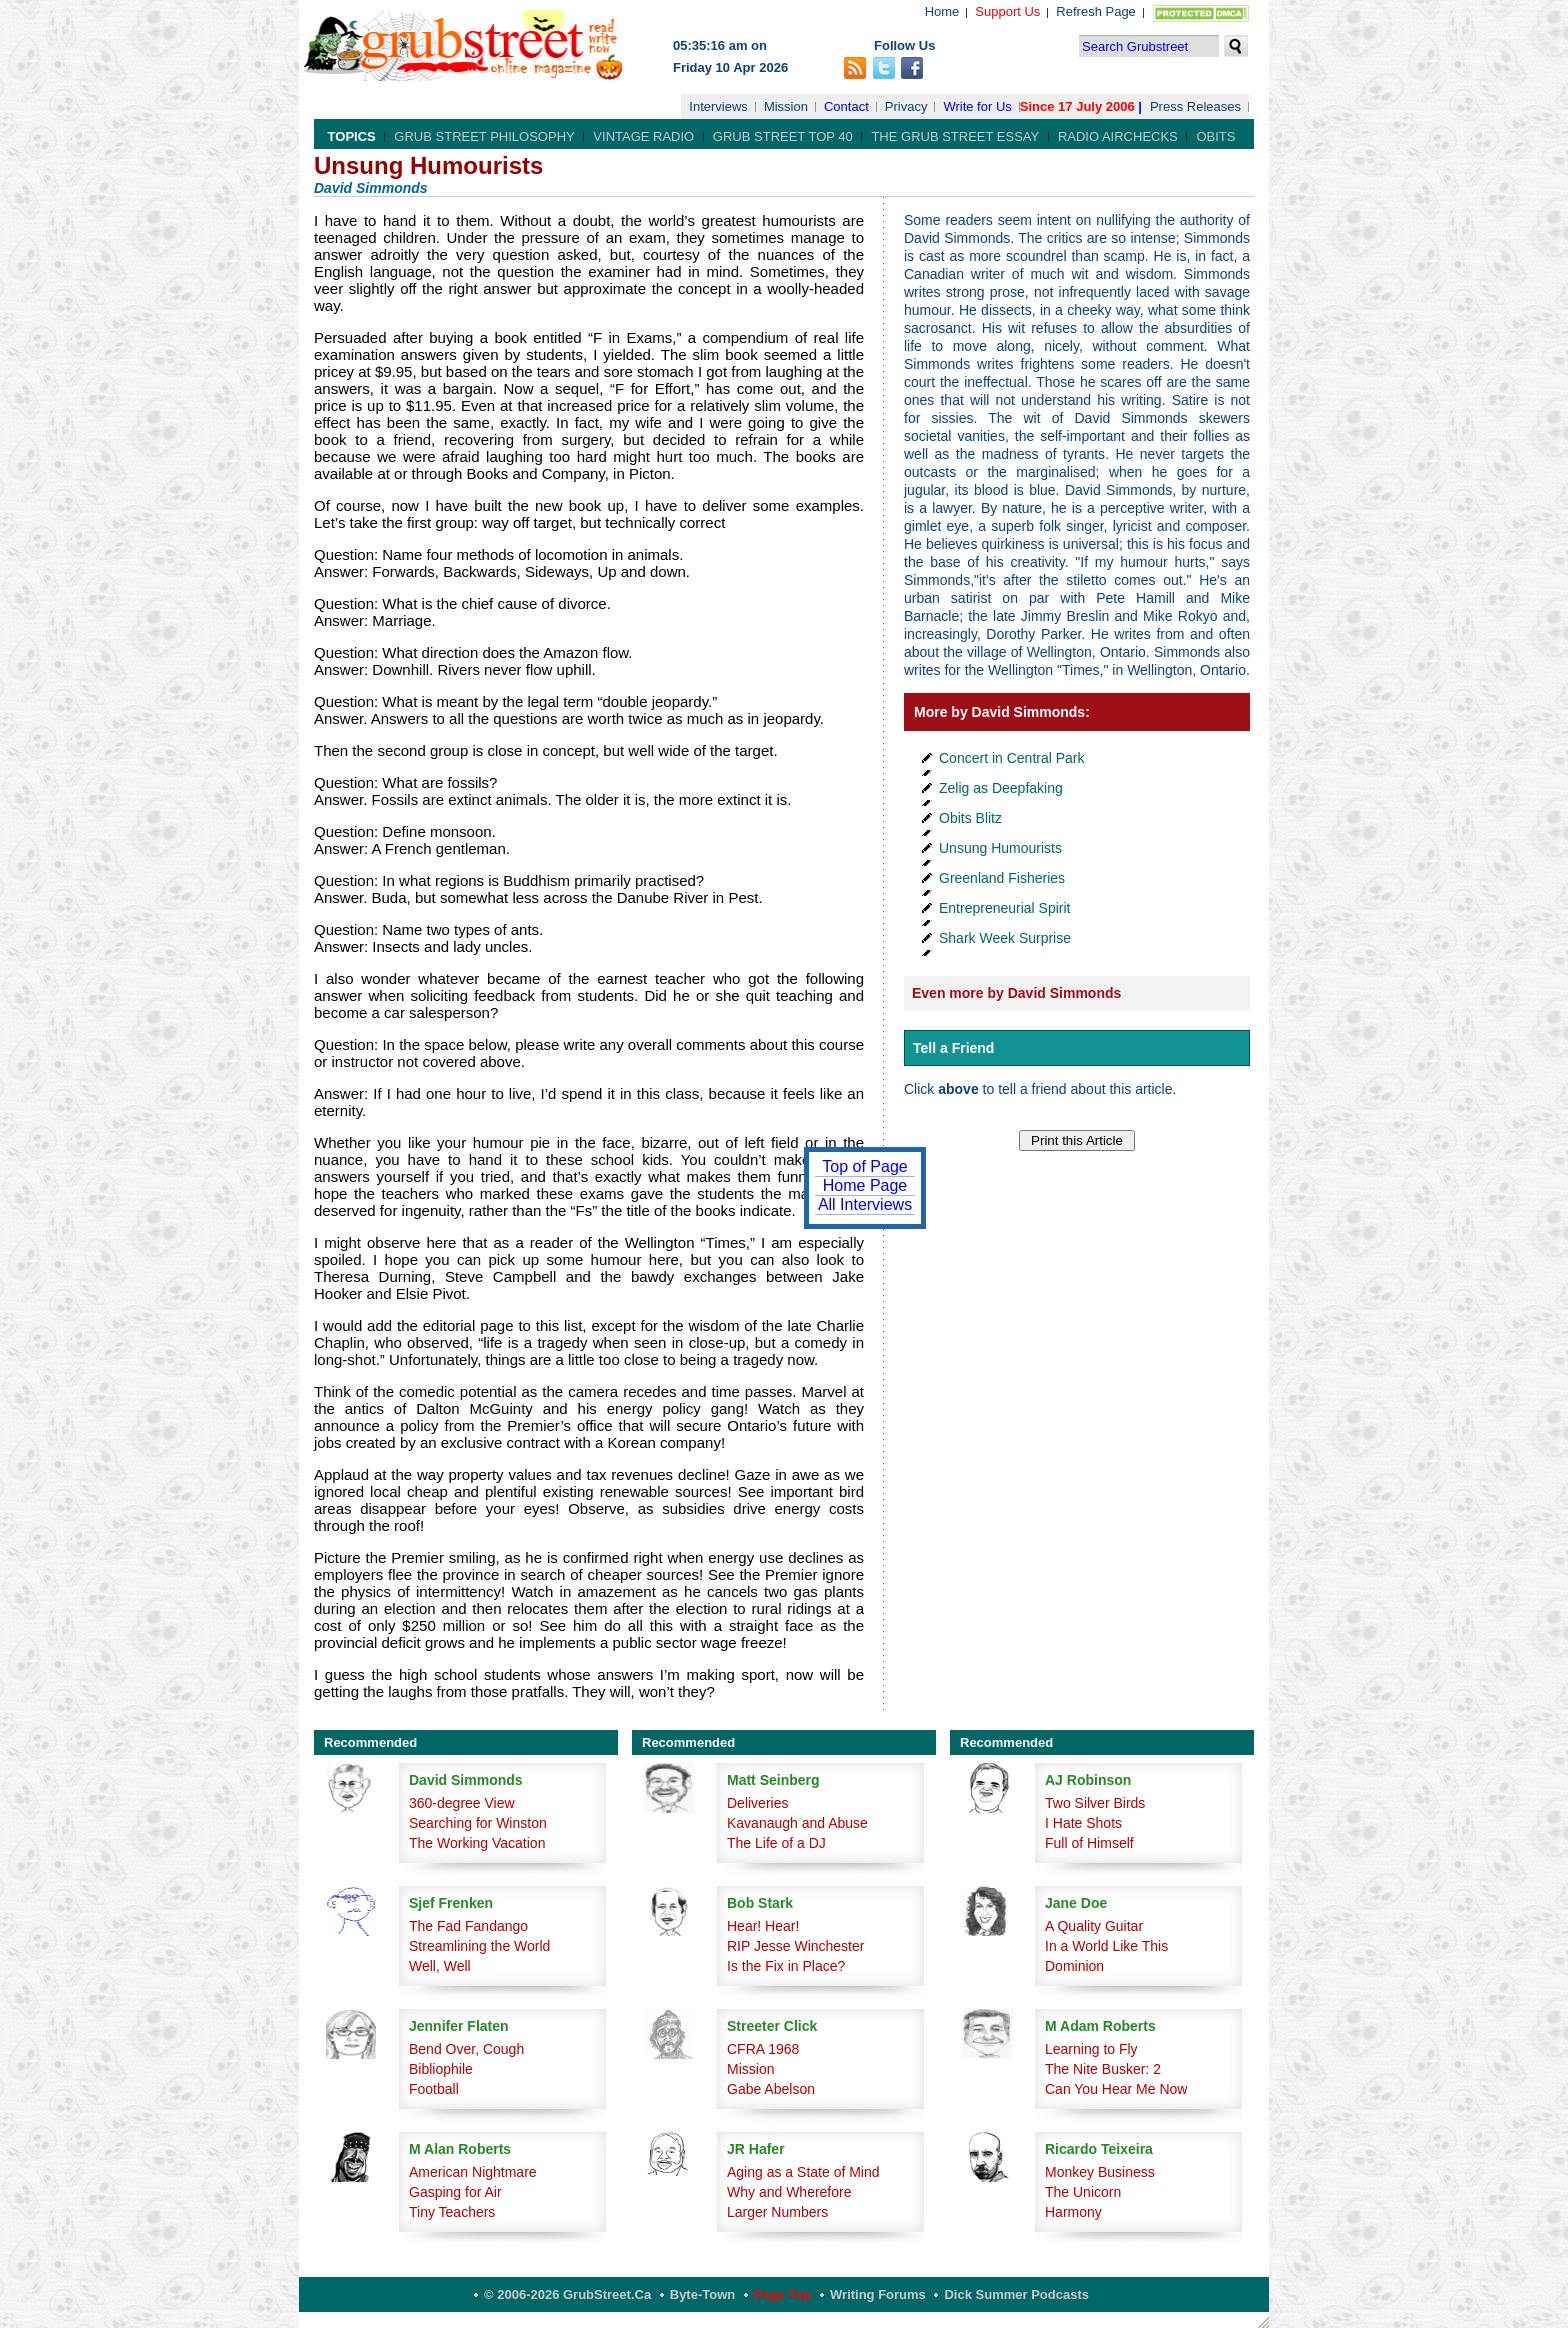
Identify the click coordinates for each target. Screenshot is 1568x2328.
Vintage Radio (643, 136)
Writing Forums (878, 2294)
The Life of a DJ (776, 1843)
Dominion (1074, 1966)
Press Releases (1195, 106)
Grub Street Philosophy (484, 136)
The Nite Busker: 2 (1103, 2069)
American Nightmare (473, 2172)
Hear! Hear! (763, 1926)
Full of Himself (1089, 1843)
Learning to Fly (1091, 2049)
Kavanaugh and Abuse (797, 1823)
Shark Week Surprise (1005, 938)
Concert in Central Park (1012, 758)
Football (434, 2089)
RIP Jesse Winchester (795, 1946)
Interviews (718, 106)
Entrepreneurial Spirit (1005, 908)
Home (942, 11)
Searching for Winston (478, 1823)
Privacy (906, 106)
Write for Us (977, 106)
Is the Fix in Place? (786, 1966)
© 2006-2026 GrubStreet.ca (567, 2294)
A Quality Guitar (1094, 1926)
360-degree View (462, 1803)
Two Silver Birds (1095, 1803)
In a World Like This (1106, 1946)
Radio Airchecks (1118, 136)
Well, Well (440, 1966)
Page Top (783, 2294)
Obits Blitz (970, 818)
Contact (846, 106)
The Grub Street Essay (955, 136)
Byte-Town (702, 2294)
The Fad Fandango (468, 1926)
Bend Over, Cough (466, 2049)
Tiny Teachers (452, 2212)
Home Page (865, 1185)
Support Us (1007, 11)
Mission (786, 106)
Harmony (1073, 2212)
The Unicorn (1083, 2192)
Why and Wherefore (789, 2192)
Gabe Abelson (771, 2089)
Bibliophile (441, 2069)
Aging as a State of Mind (803, 2172)
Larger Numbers (777, 2212)
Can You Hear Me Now (1116, 2089)
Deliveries (757, 1803)
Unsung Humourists (1000, 848)
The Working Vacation (477, 1843)
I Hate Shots (1083, 1823)
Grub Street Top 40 (783, 136)
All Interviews (865, 1204)
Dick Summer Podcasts (1016, 2294)
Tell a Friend (953, 1048)
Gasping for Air (455, 2192)
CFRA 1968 (763, 2049)
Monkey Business (1100, 2172)
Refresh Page (1096, 11)
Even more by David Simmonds (1016, 993)
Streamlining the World (479, 1946)
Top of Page (864, 1166)
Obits (1215, 136)
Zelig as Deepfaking (1001, 788)
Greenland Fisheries (1002, 878)
